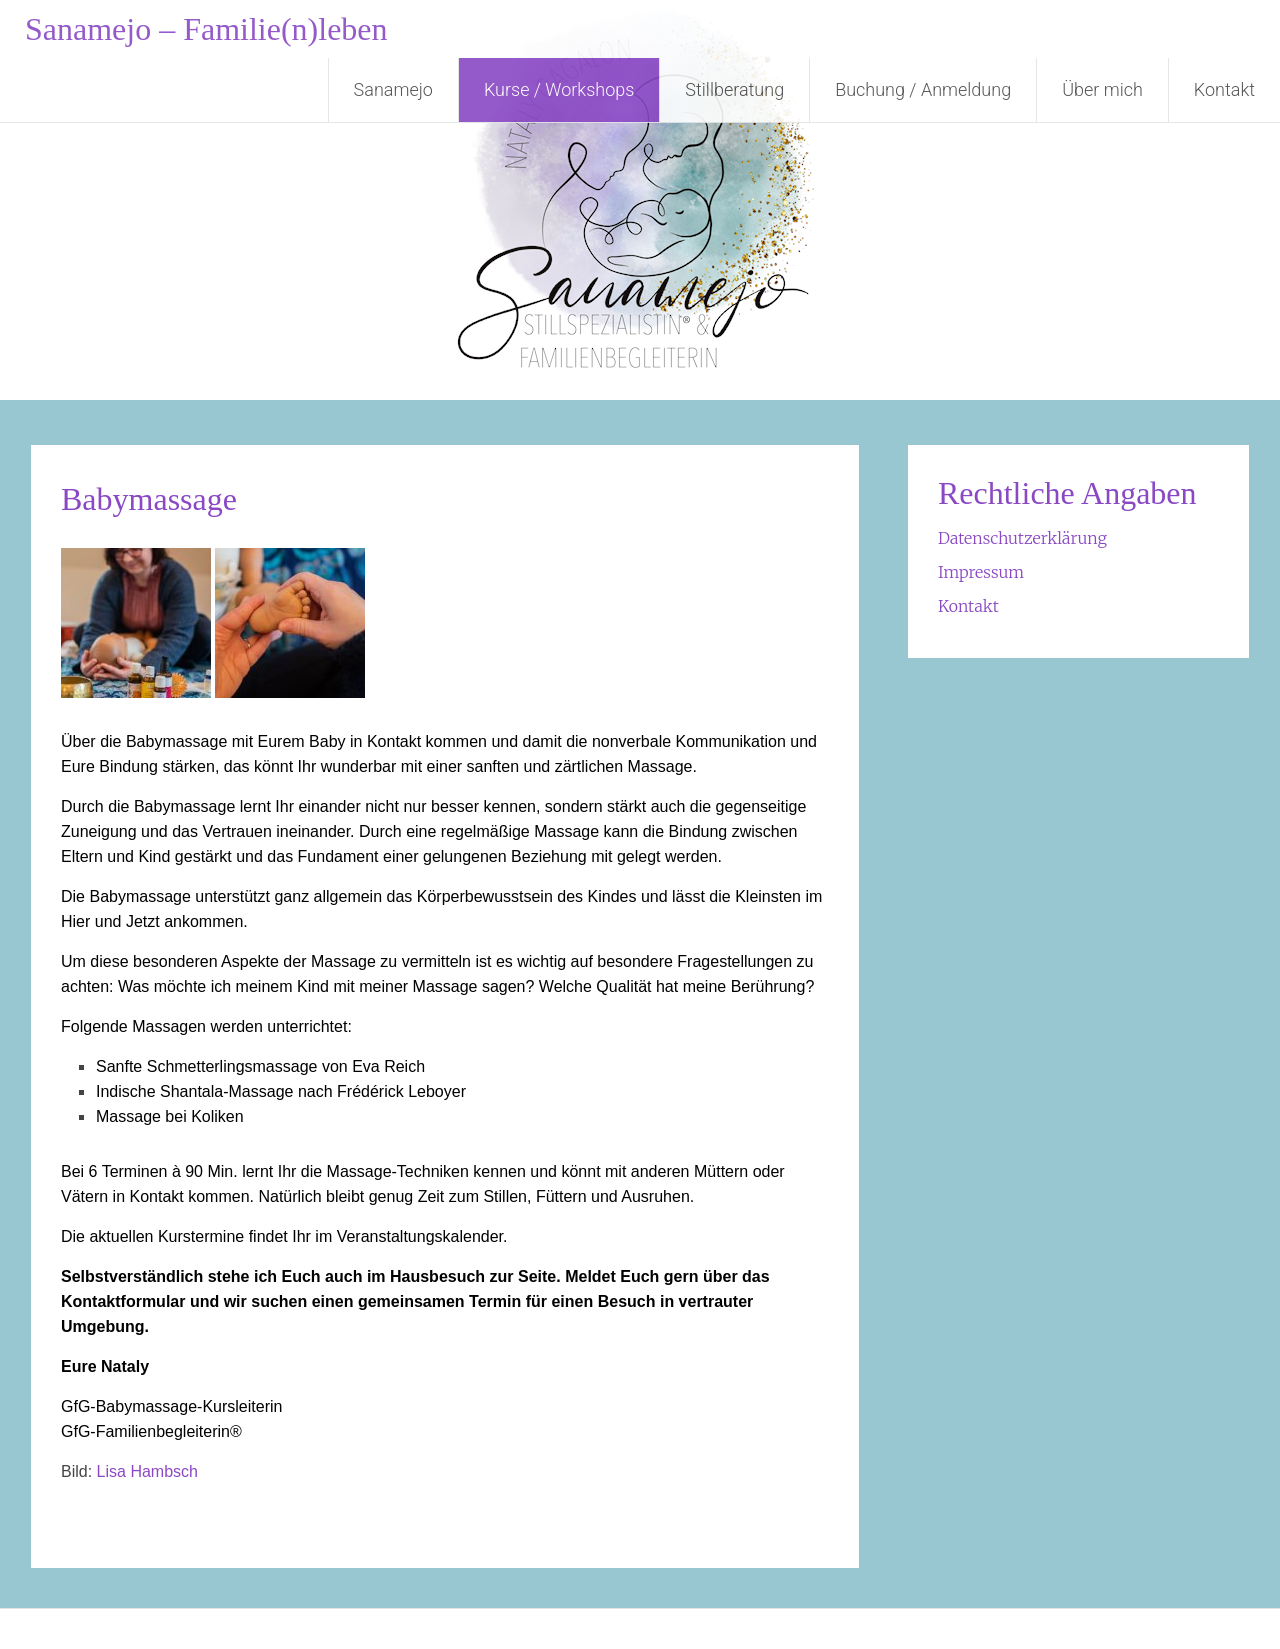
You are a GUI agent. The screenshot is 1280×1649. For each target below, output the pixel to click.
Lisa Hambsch (147, 1471)
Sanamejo (393, 89)
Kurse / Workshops (559, 89)
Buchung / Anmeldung (923, 89)
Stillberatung (734, 89)
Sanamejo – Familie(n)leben (206, 29)
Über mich (1102, 89)
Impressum (981, 572)
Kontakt (1224, 89)
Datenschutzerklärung (1022, 538)
